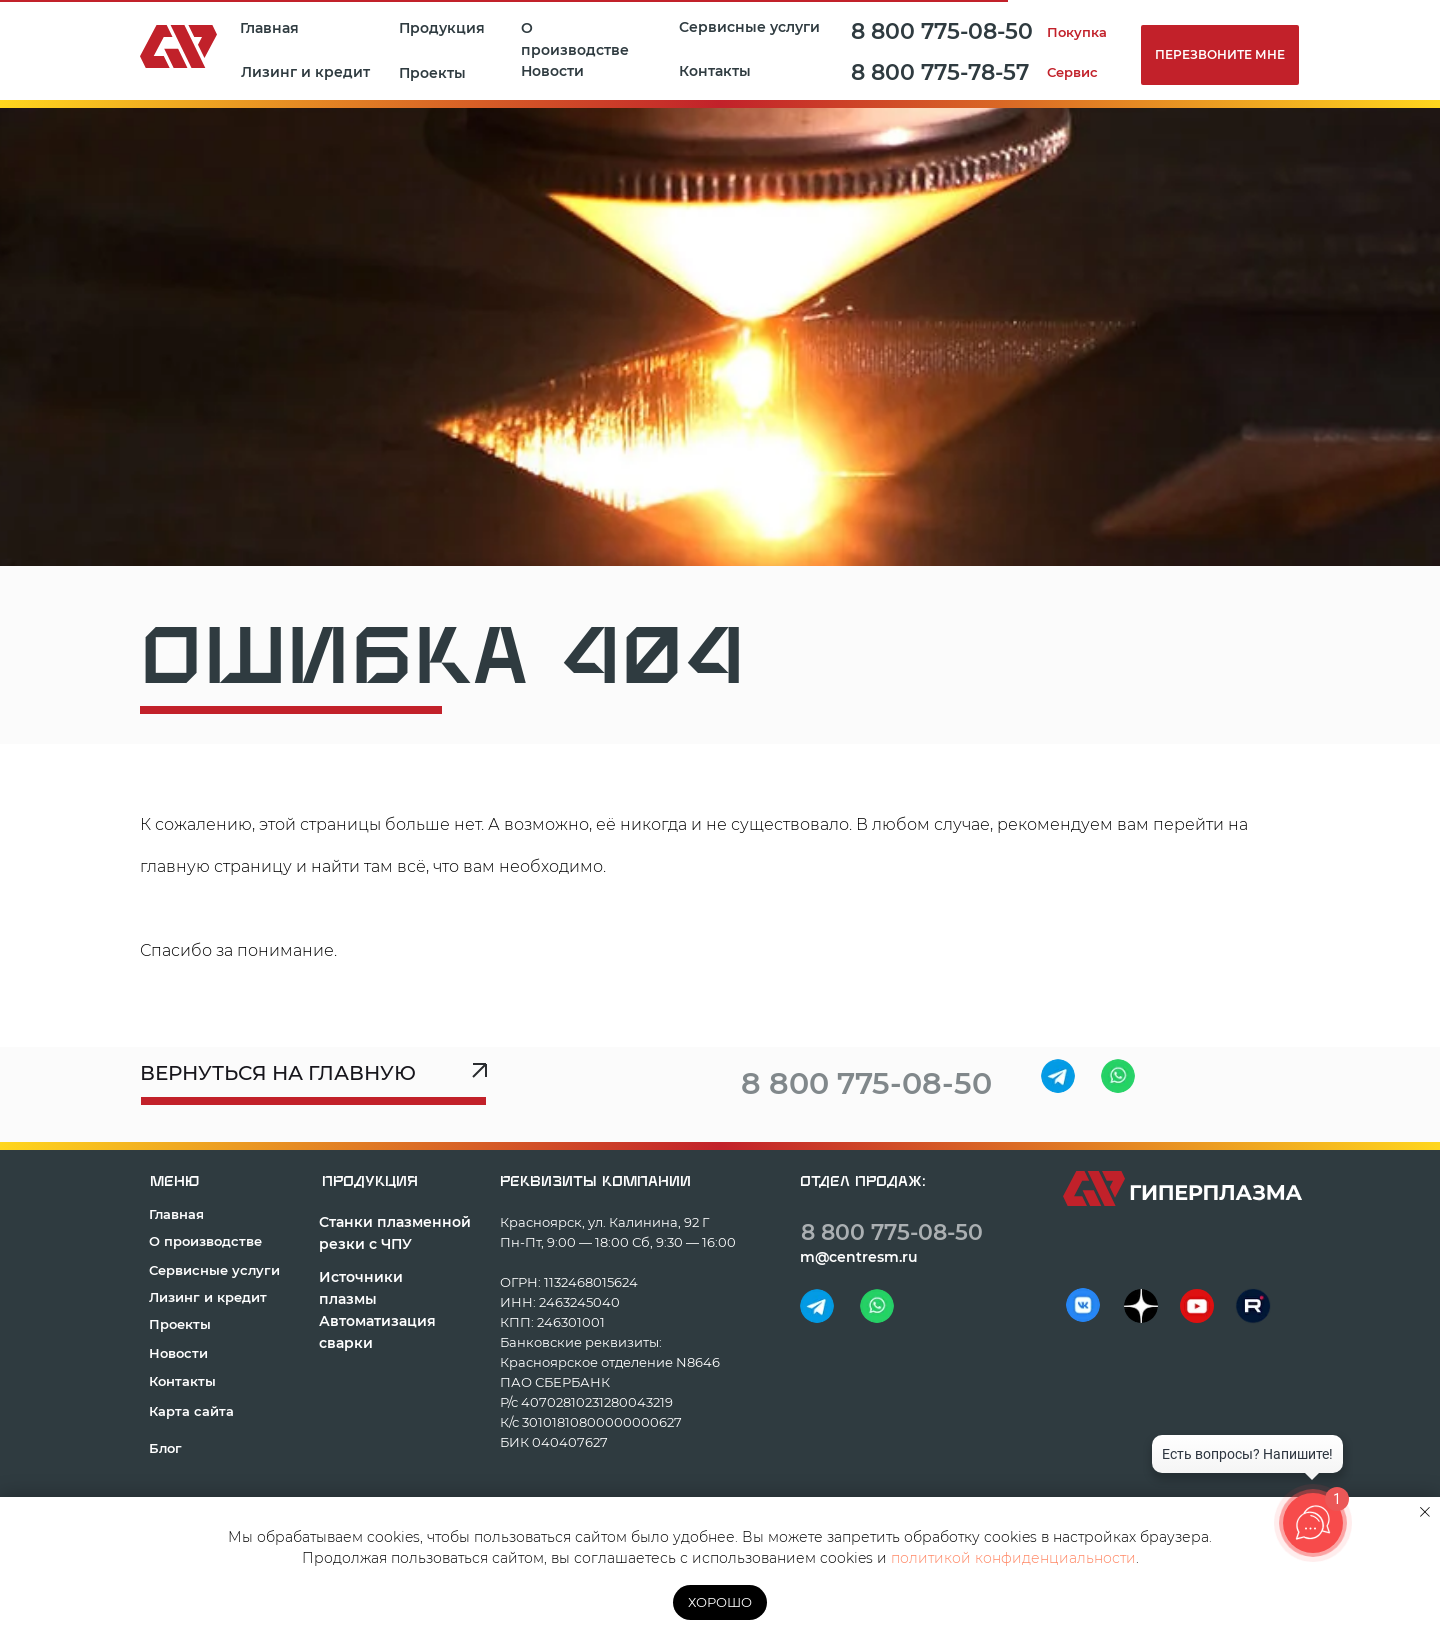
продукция (370, 1181)
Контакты (715, 71)
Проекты (180, 1324)
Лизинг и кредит (305, 72)
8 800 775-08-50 (942, 31)
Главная (269, 28)
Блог (165, 1448)
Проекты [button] (432, 73)
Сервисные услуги (749, 27)
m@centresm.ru (859, 1257)
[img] (1058, 1076)
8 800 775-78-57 (940, 72)
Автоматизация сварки (377, 1332)
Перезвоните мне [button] (1220, 54)
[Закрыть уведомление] (1425, 1512)
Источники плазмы (361, 1288)
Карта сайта (191, 1411)
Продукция (442, 28)
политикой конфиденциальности (1013, 1558)
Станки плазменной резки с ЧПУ (395, 1233)
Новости (552, 71)
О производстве (575, 39)
